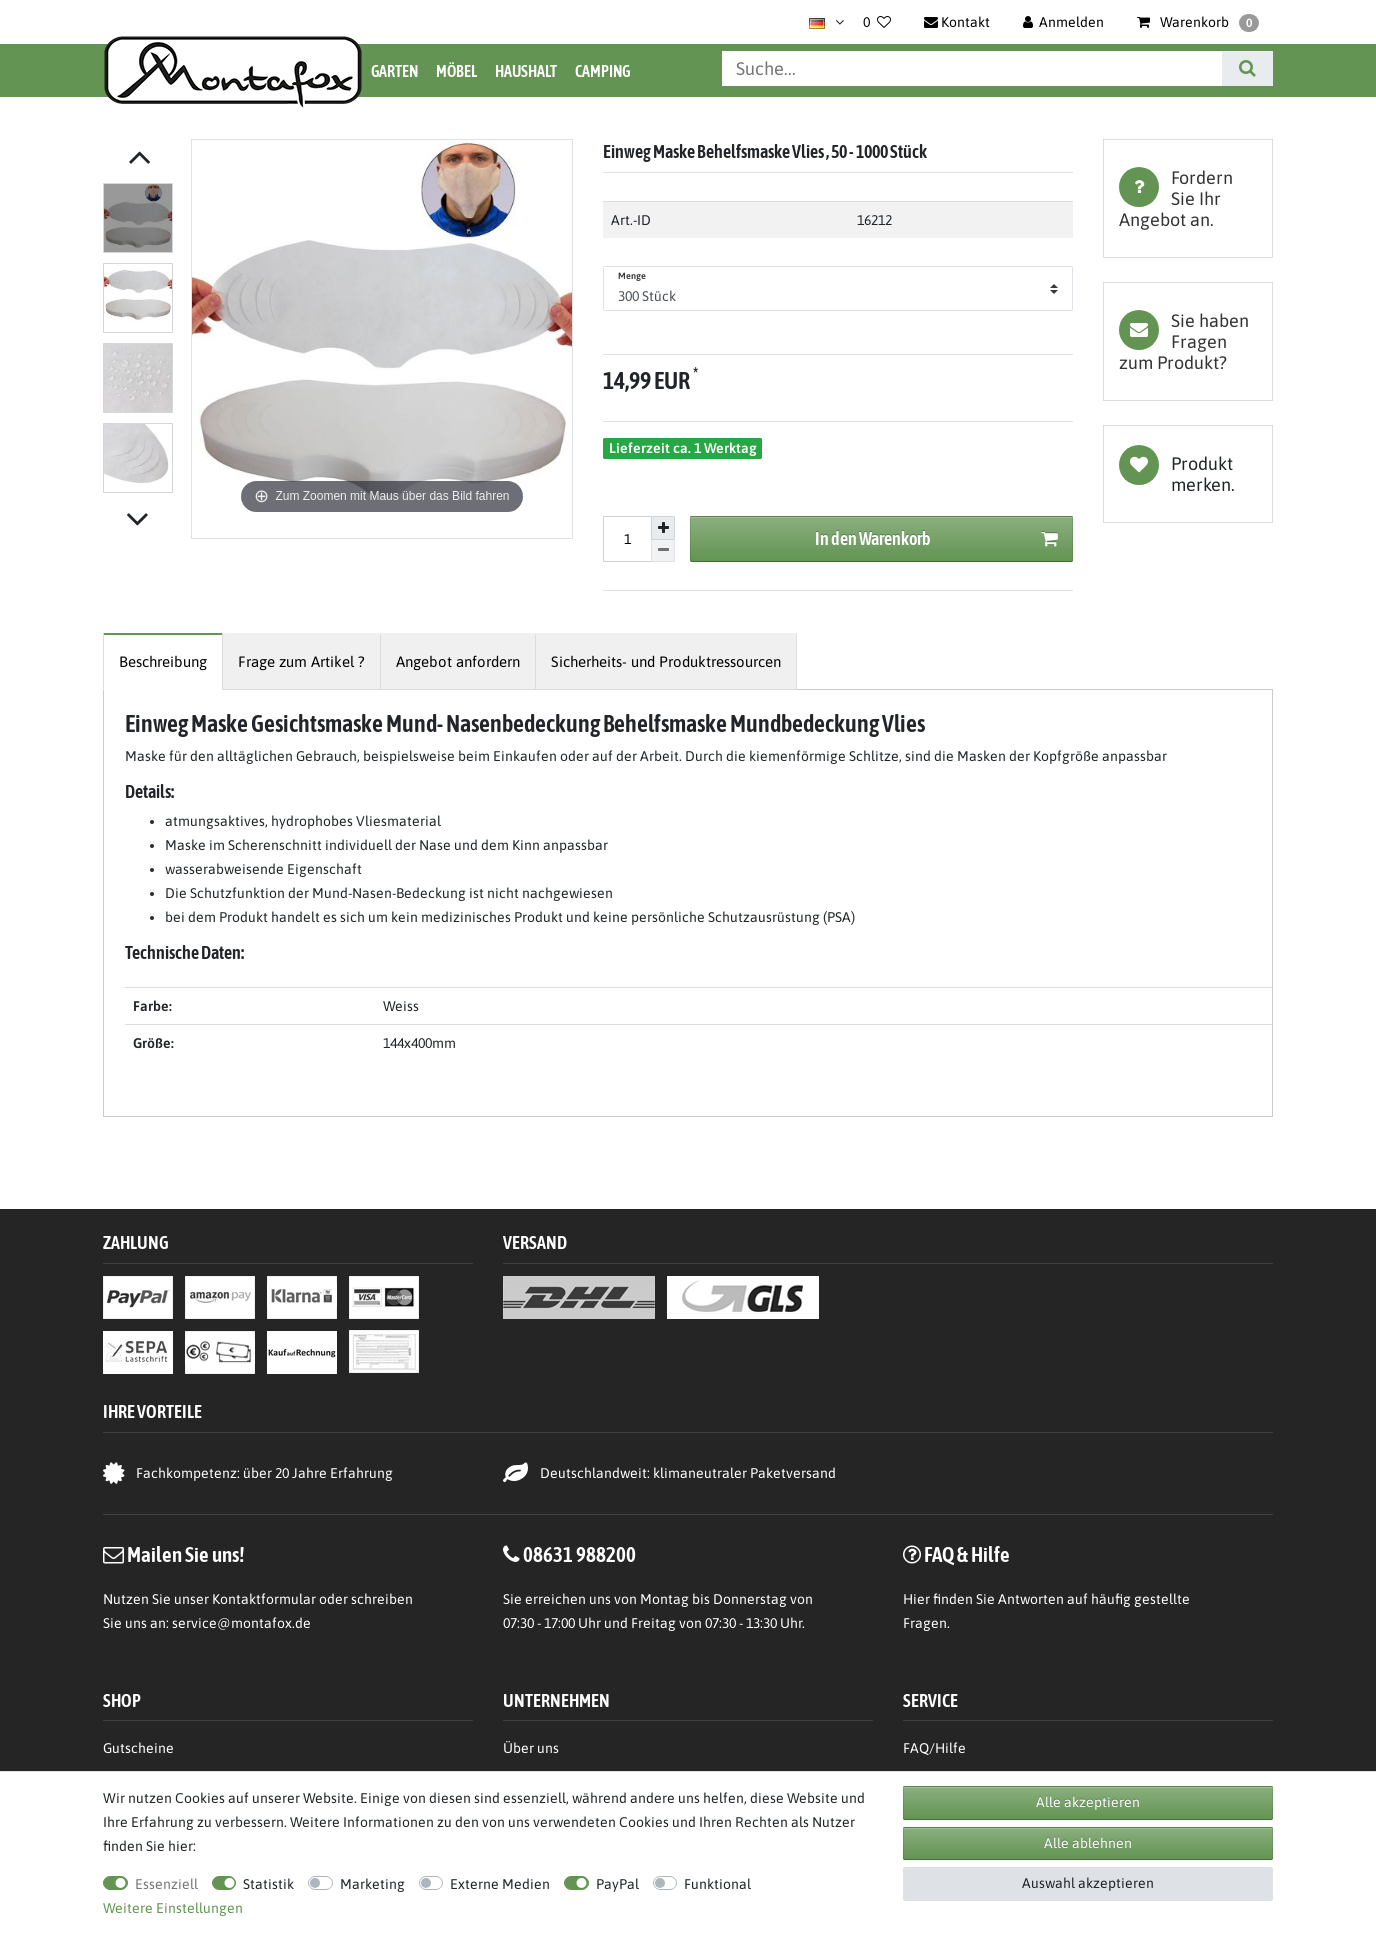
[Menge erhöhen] (663, 528)
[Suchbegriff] (972, 68)
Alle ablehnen (1088, 1843)
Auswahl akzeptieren (1088, 1883)
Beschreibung (163, 661)
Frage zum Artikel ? (301, 661)
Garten (394, 71)
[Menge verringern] (663, 551)
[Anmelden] (1064, 22)
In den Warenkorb (936, 539)
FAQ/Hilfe (934, 1748)
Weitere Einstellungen (173, 1908)
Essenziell (166, 1884)
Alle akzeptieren (1088, 1802)
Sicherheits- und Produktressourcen (666, 661)
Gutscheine (138, 1748)
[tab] (1188, 198)
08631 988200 (579, 1554)
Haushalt (526, 71)
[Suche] (1247, 68)
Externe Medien (500, 1884)
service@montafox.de (241, 1623)
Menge (632, 276)
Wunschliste (1188, 474)
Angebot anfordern (458, 661)
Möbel (456, 71)
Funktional (717, 1884)
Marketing (372, 1884)
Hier (916, 1599)
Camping (602, 71)
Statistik (268, 1884)
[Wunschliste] (877, 22)
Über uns (531, 1748)
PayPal (617, 1884)
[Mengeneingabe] (627, 539)
